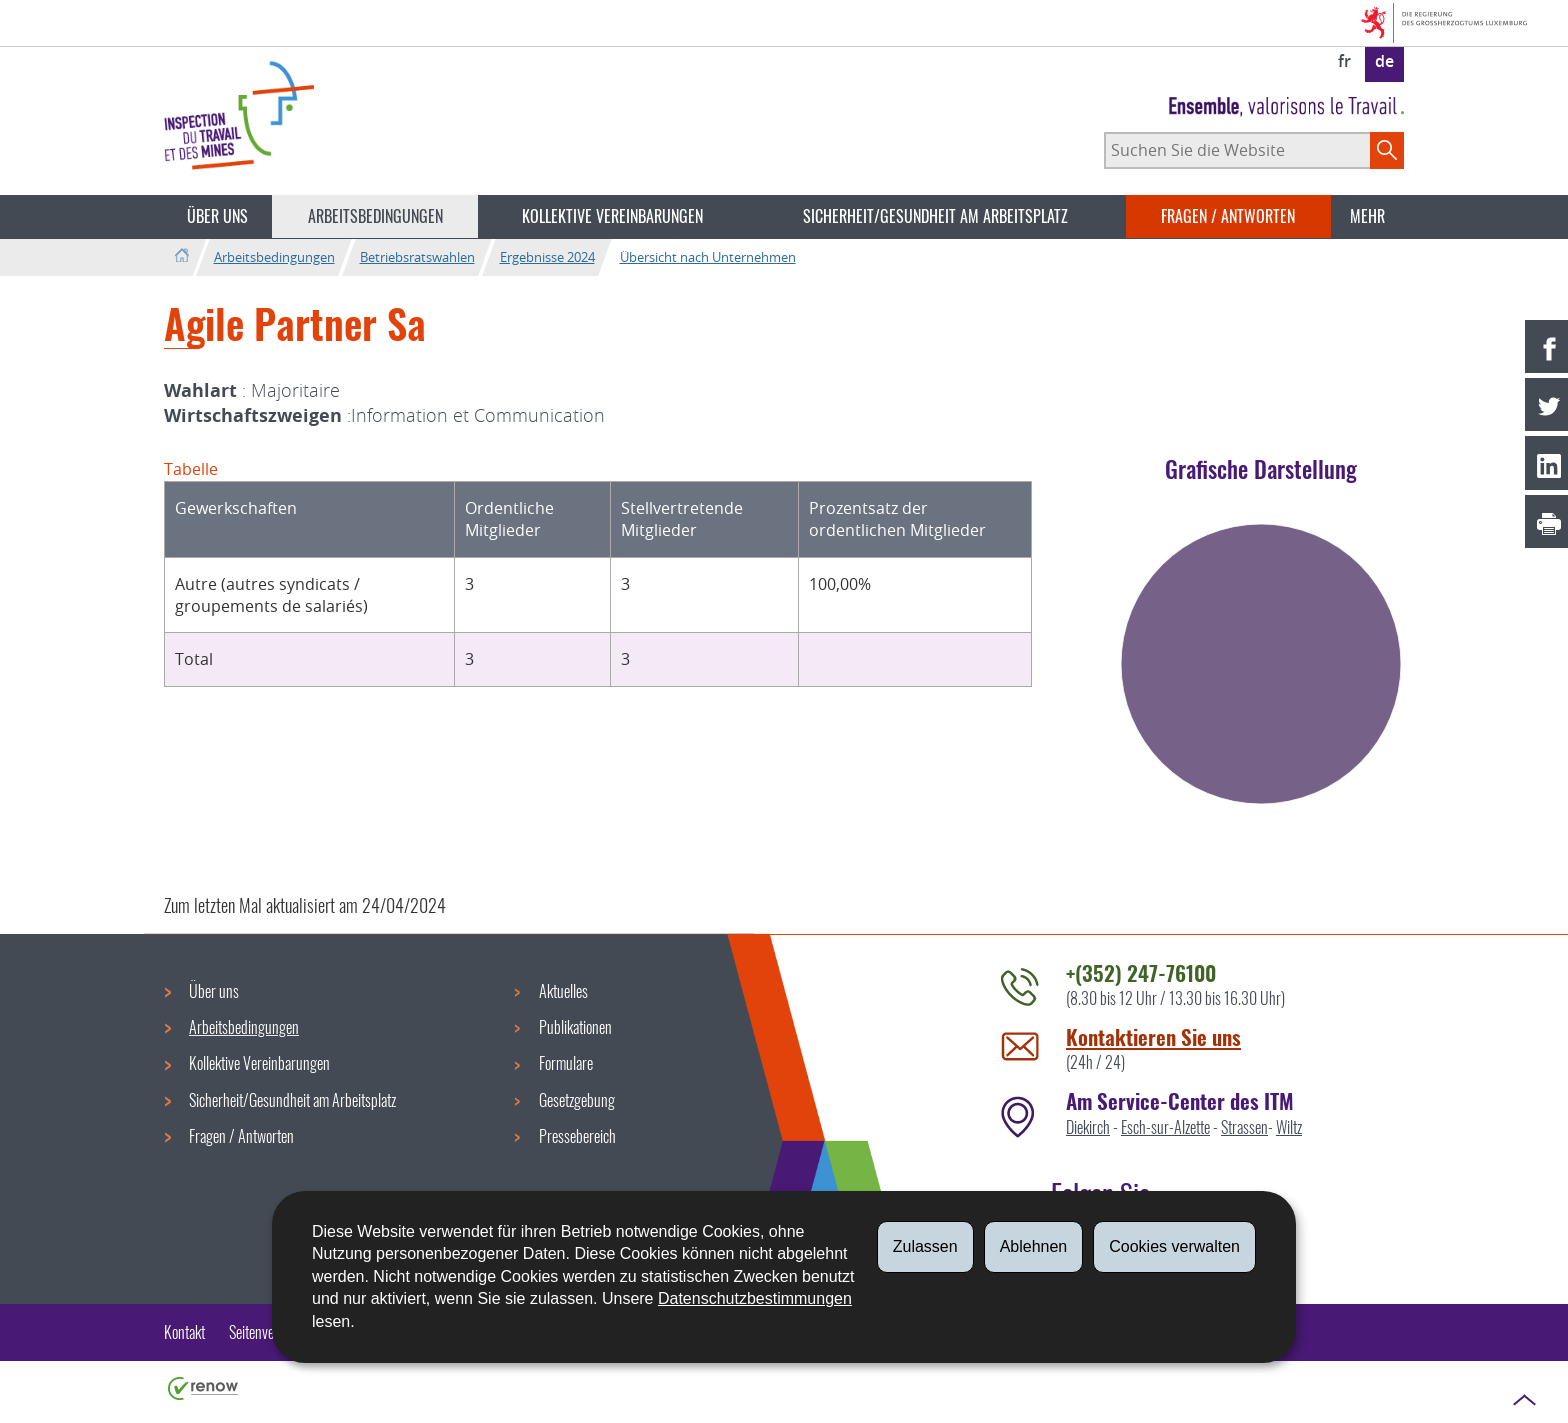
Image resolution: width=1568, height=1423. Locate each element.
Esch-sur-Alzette (1165, 1127)
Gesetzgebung (577, 1100)
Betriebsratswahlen (417, 257)
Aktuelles (563, 991)
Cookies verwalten (1174, 1246)
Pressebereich (577, 1136)
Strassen (1244, 1127)
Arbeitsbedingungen (375, 216)
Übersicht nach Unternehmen (708, 257)
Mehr (1367, 216)
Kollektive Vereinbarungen (612, 216)
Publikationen (575, 1027)
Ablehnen (1034, 1246)
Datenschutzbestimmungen (755, 1298)
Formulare (566, 1063)
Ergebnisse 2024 (547, 257)
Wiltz (1289, 1127)
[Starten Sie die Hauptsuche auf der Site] (1387, 150)
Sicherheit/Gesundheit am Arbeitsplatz (935, 216)
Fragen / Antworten (1228, 216)
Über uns (217, 216)
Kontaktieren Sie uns (1153, 1036)
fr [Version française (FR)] (1344, 61)
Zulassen (925, 1246)
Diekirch (1088, 1127)
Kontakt (184, 1332)
